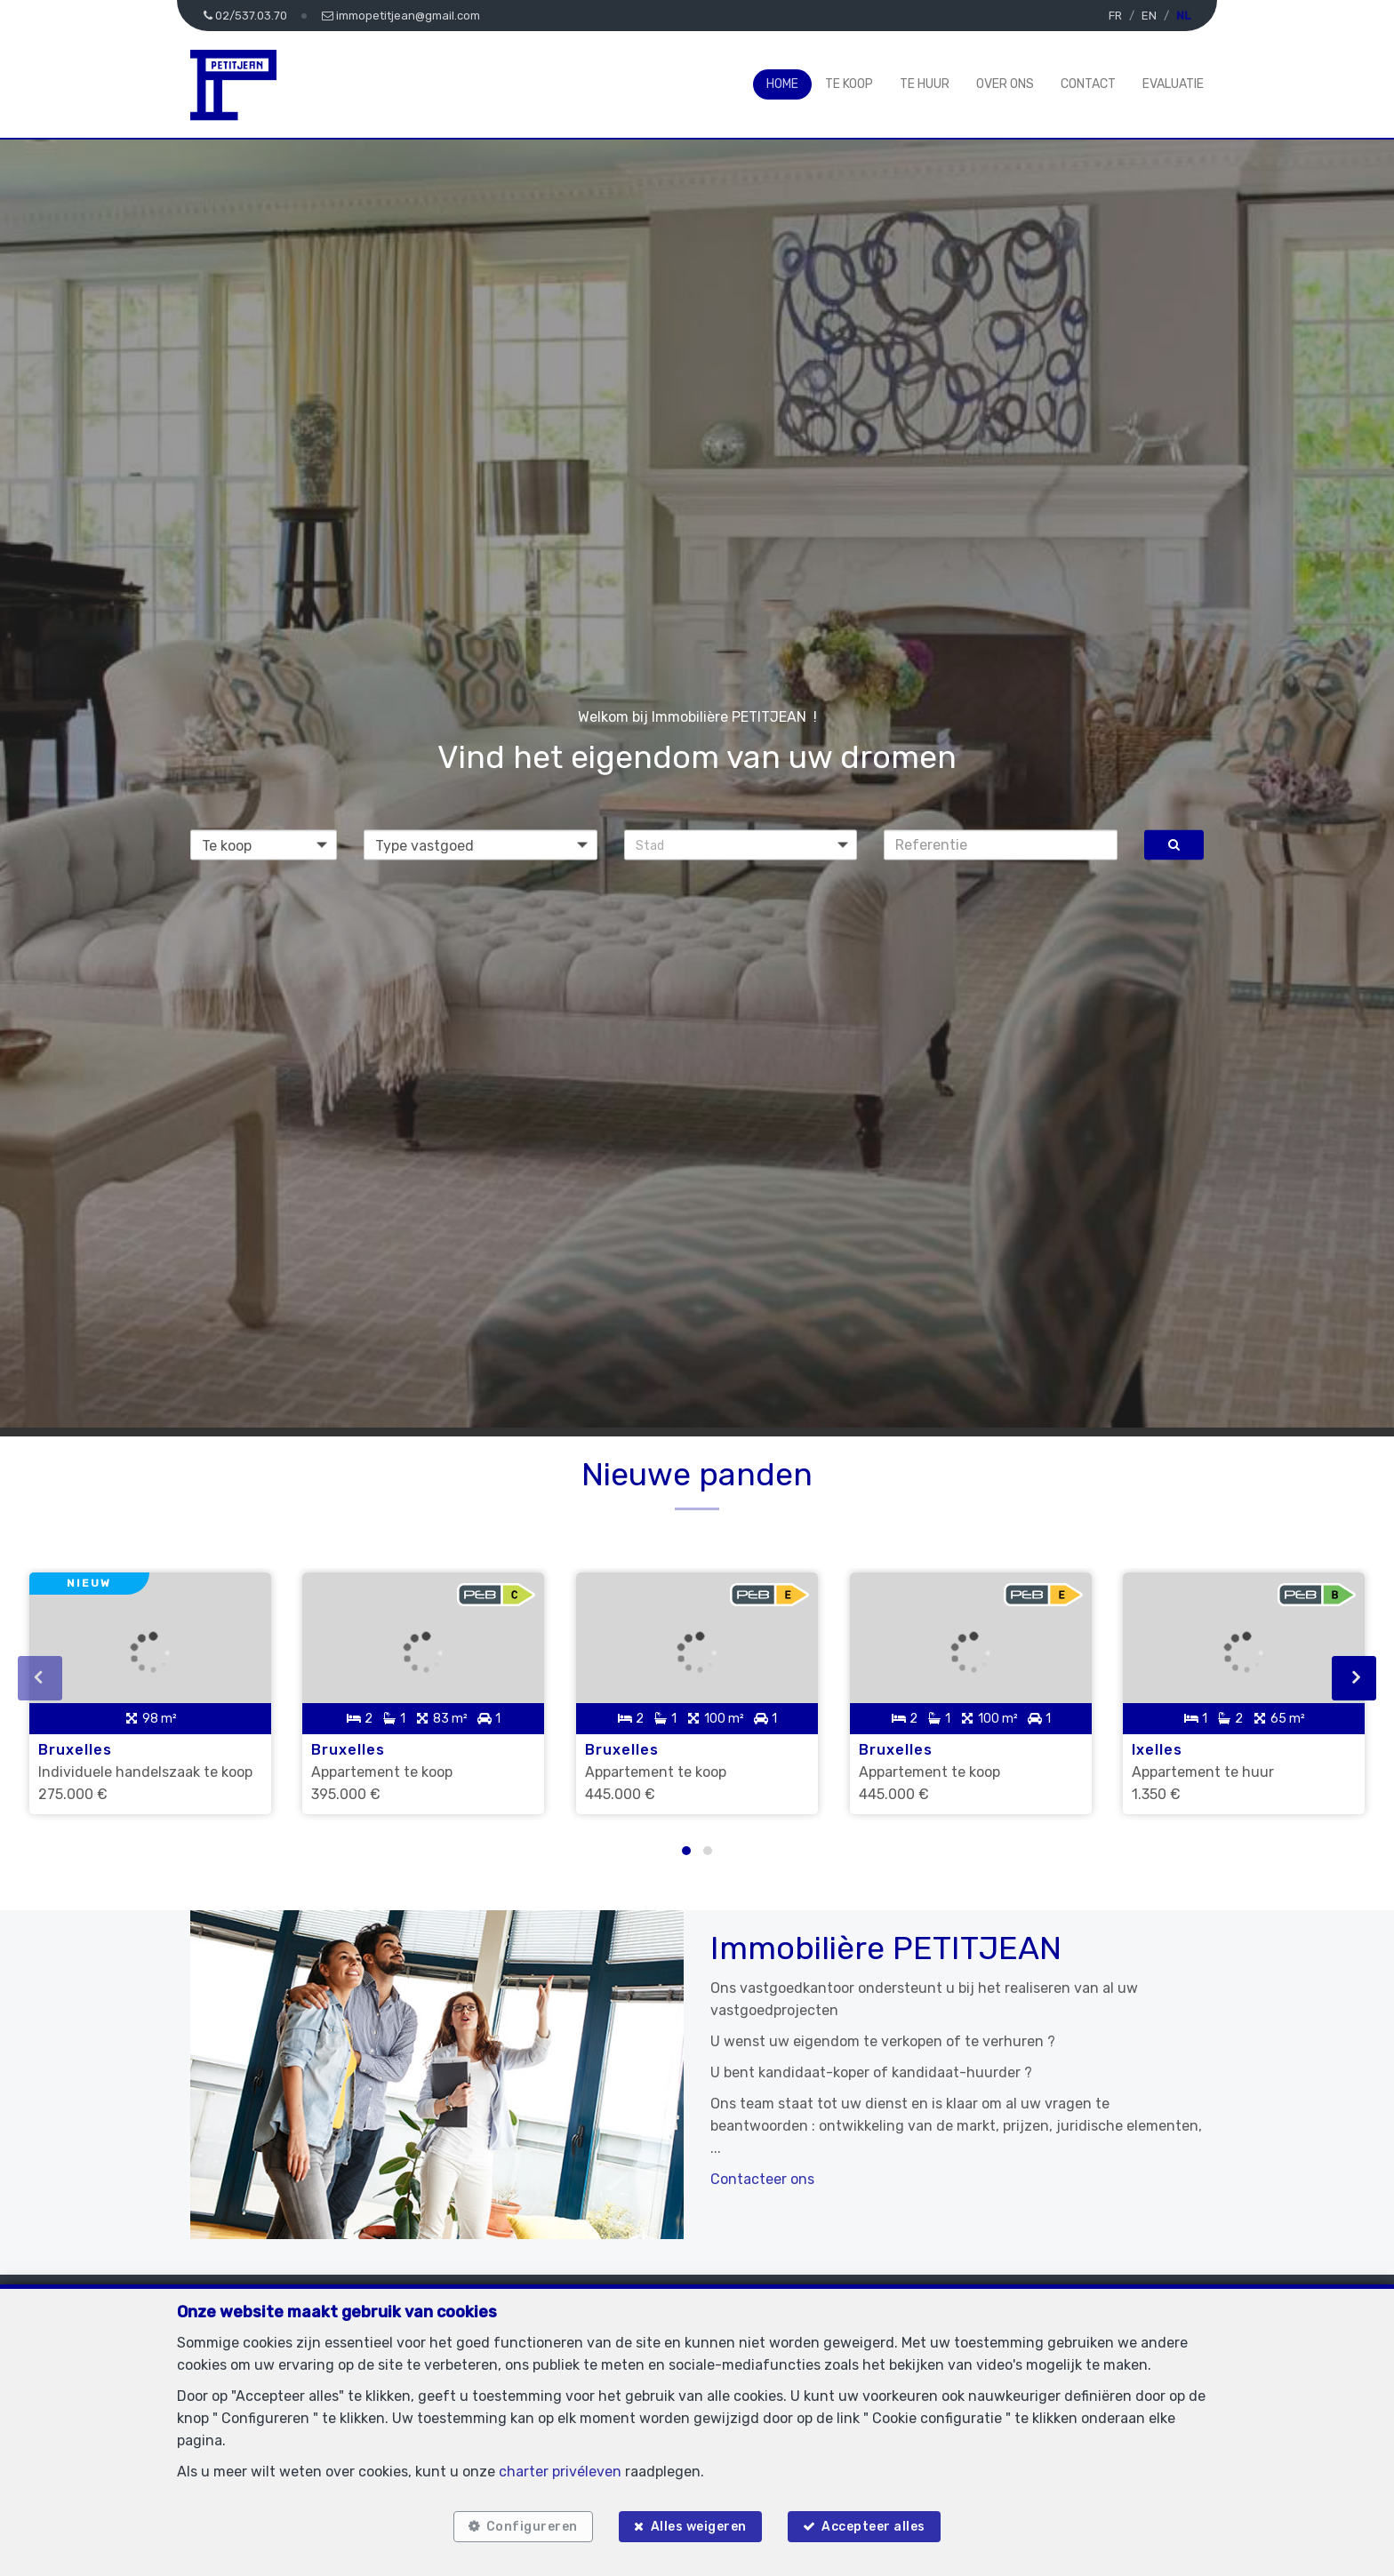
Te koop (849, 84)
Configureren (527, 2524)
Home (782, 84)
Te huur (924, 84)
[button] (741, 844)
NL (1183, 15)
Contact (1088, 84)
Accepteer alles (878, 2524)
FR (1115, 15)
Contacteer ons (762, 2171)
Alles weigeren (699, 2524)
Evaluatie (1173, 84)
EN (1149, 15)
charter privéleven (560, 2467)
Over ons (1005, 84)
